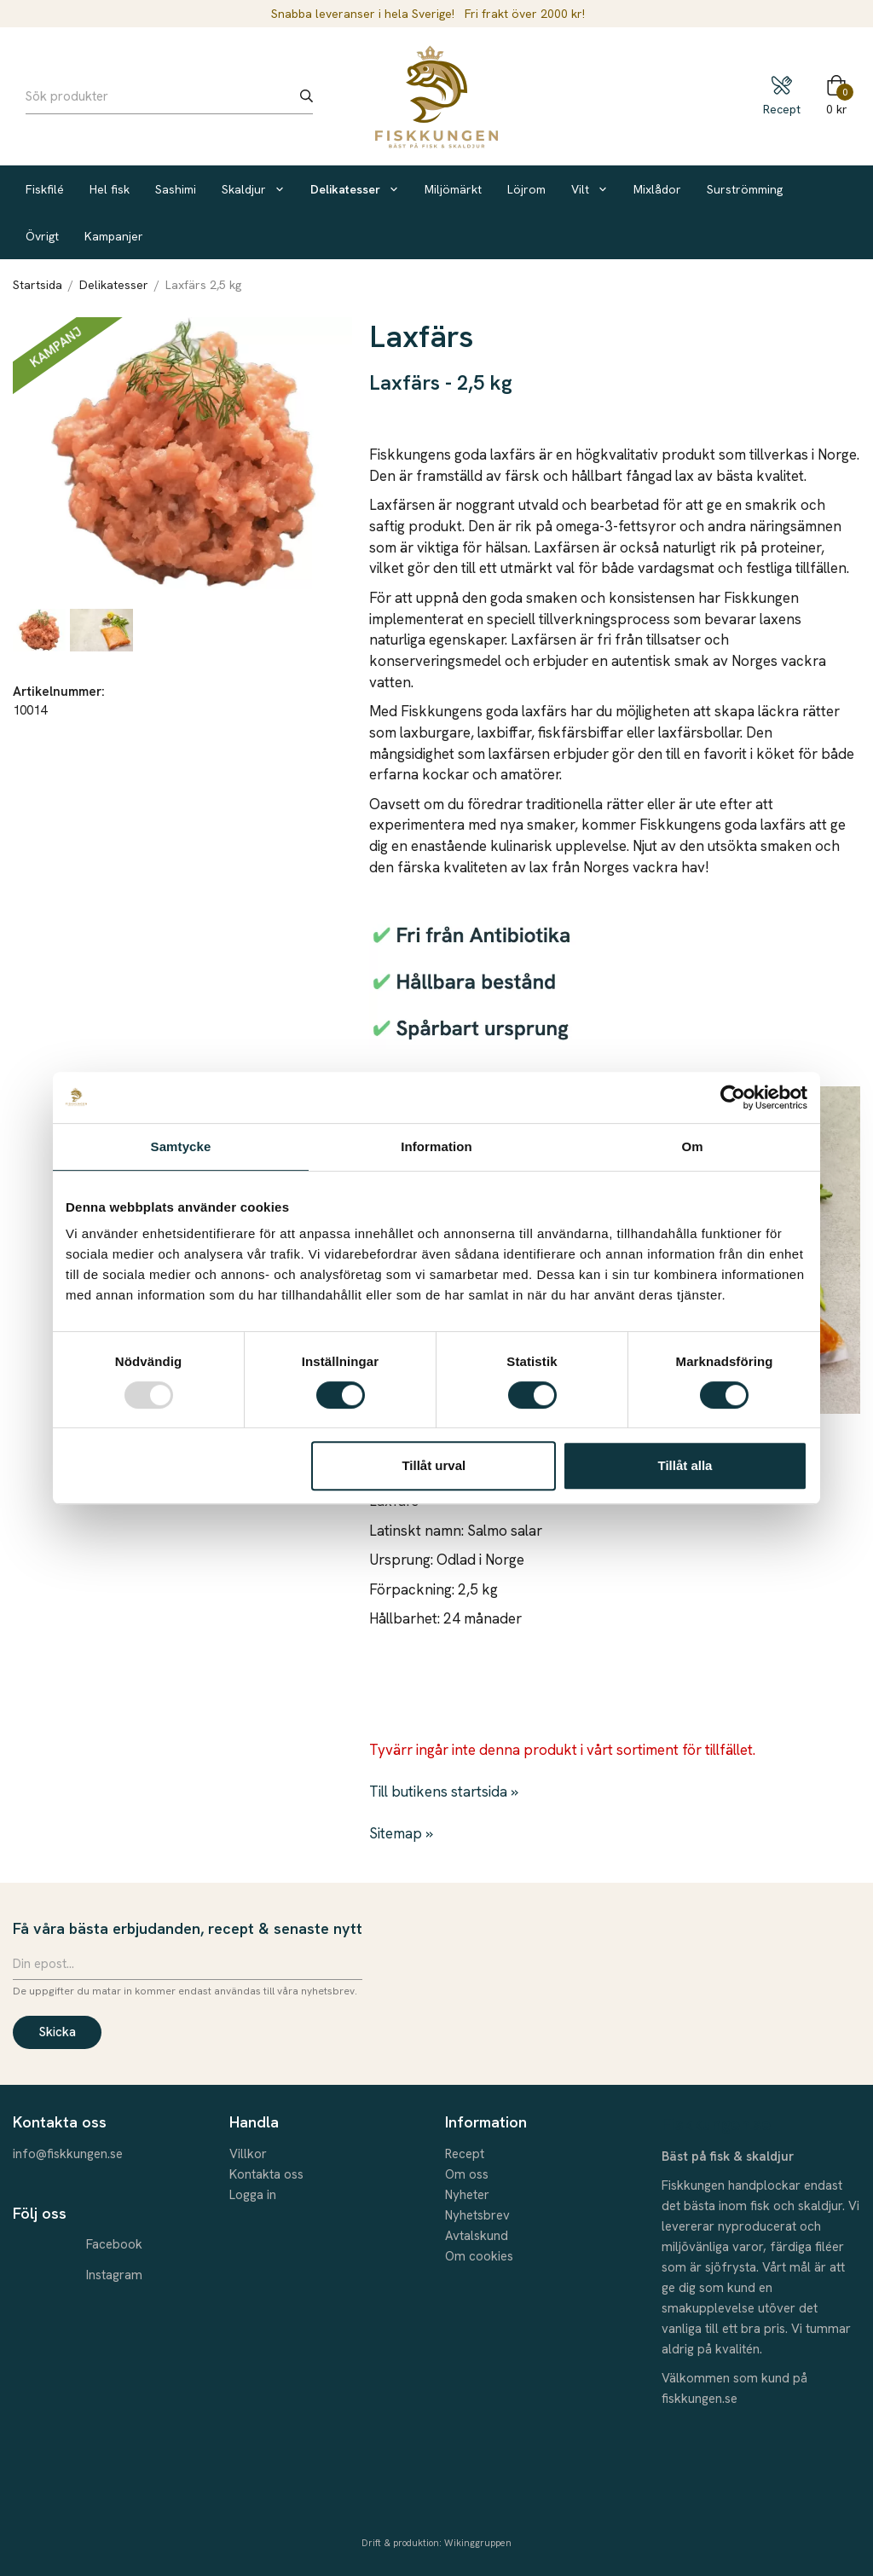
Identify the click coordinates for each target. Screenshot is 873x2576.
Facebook (114, 2244)
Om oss (467, 2174)
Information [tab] (436, 1146)
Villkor (248, 2153)
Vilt (589, 189)
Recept (464, 2153)
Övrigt (42, 236)
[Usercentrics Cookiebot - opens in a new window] (732, 1097)
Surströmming (745, 189)
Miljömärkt (453, 189)
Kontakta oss (266, 2174)
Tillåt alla (684, 1465)
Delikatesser (354, 189)
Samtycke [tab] (181, 1146)
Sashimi (175, 189)
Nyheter (467, 2194)
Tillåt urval (433, 1465)
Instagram (114, 2275)
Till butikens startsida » (443, 1791)
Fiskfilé (45, 189)
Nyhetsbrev (477, 2215)
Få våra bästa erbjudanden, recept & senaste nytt (187, 1928)
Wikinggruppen (478, 2543)
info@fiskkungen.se (68, 2153)
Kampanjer (113, 236)
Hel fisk (110, 189)
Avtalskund (476, 2235)
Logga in (252, 2194)
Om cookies (479, 2256)
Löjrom (526, 189)
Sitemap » (401, 1833)
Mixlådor (657, 189)
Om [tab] (691, 1146)
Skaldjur (253, 189)
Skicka (57, 2032)
